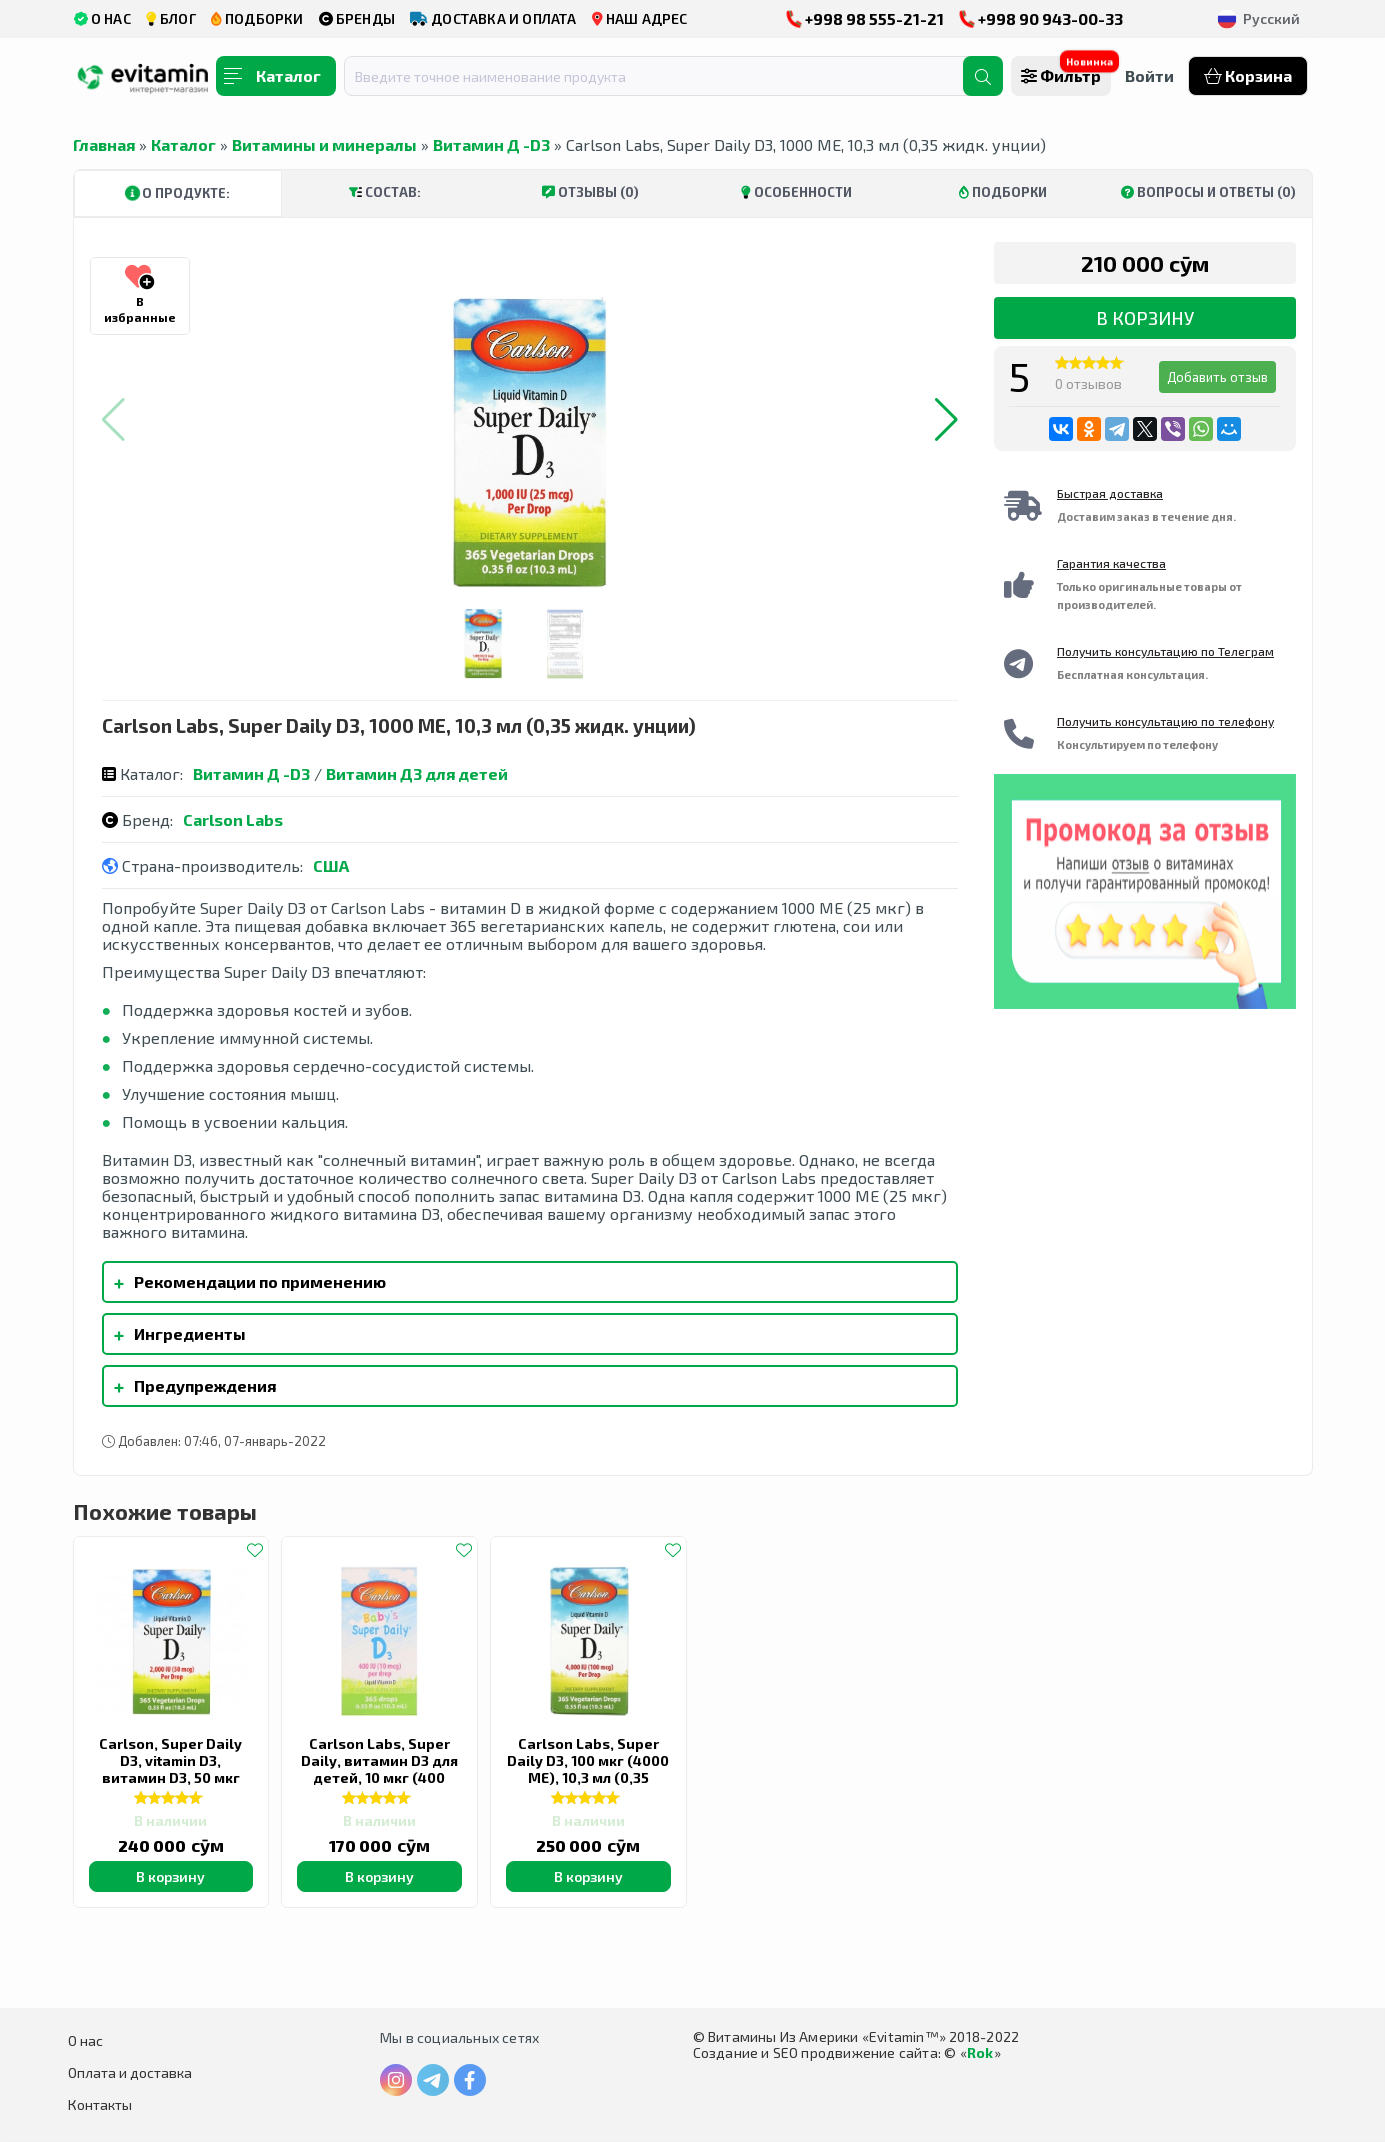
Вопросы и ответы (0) (1208, 192)
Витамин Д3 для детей (417, 773)
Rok (980, 2052)
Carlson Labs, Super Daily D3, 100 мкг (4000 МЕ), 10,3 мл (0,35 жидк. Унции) (588, 1769)
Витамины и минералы (324, 144)
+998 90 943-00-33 (1041, 18)
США (331, 865)
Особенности (796, 192)
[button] (946, 420)
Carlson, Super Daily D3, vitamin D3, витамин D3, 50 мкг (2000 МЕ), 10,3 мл (170, 1769)
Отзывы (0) (590, 192)
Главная (104, 144)
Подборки (1003, 192)
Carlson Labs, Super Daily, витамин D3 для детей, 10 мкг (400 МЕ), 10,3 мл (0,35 (379, 1769)
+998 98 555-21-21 (865, 18)
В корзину (1145, 318)
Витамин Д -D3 (491, 144)
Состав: (385, 192)
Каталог (183, 144)
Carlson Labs (233, 819)
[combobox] (666, 76)
